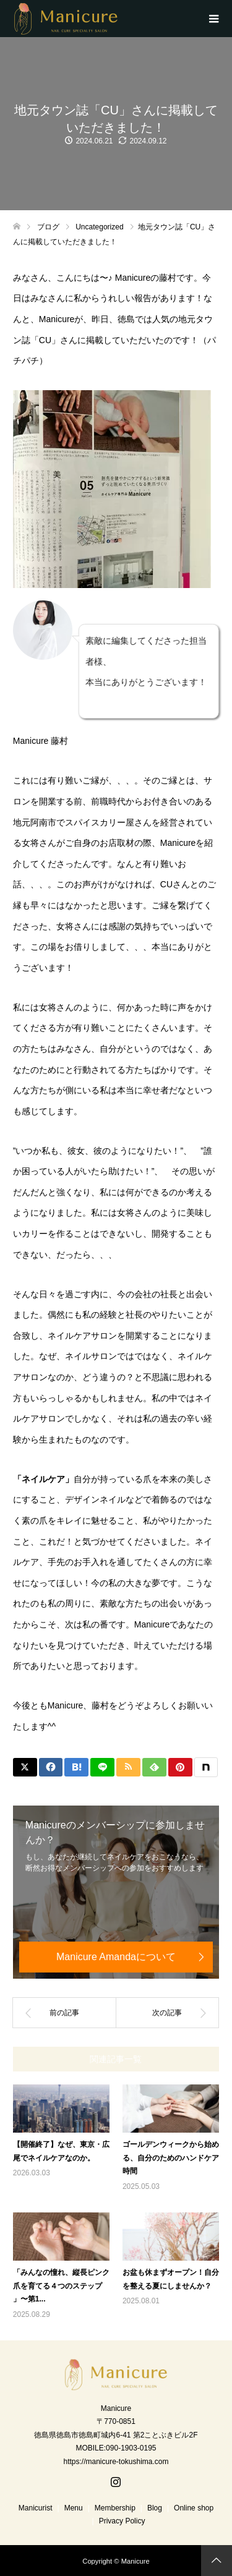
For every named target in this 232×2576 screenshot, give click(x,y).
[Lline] (102, 1767)
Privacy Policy (122, 2521)
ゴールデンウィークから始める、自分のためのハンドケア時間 (170, 2157)
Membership (115, 2508)
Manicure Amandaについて (116, 1956)
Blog (154, 2508)
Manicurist (36, 2508)
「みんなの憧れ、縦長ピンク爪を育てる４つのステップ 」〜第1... (61, 2285)
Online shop (193, 2508)
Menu (73, 2508)
